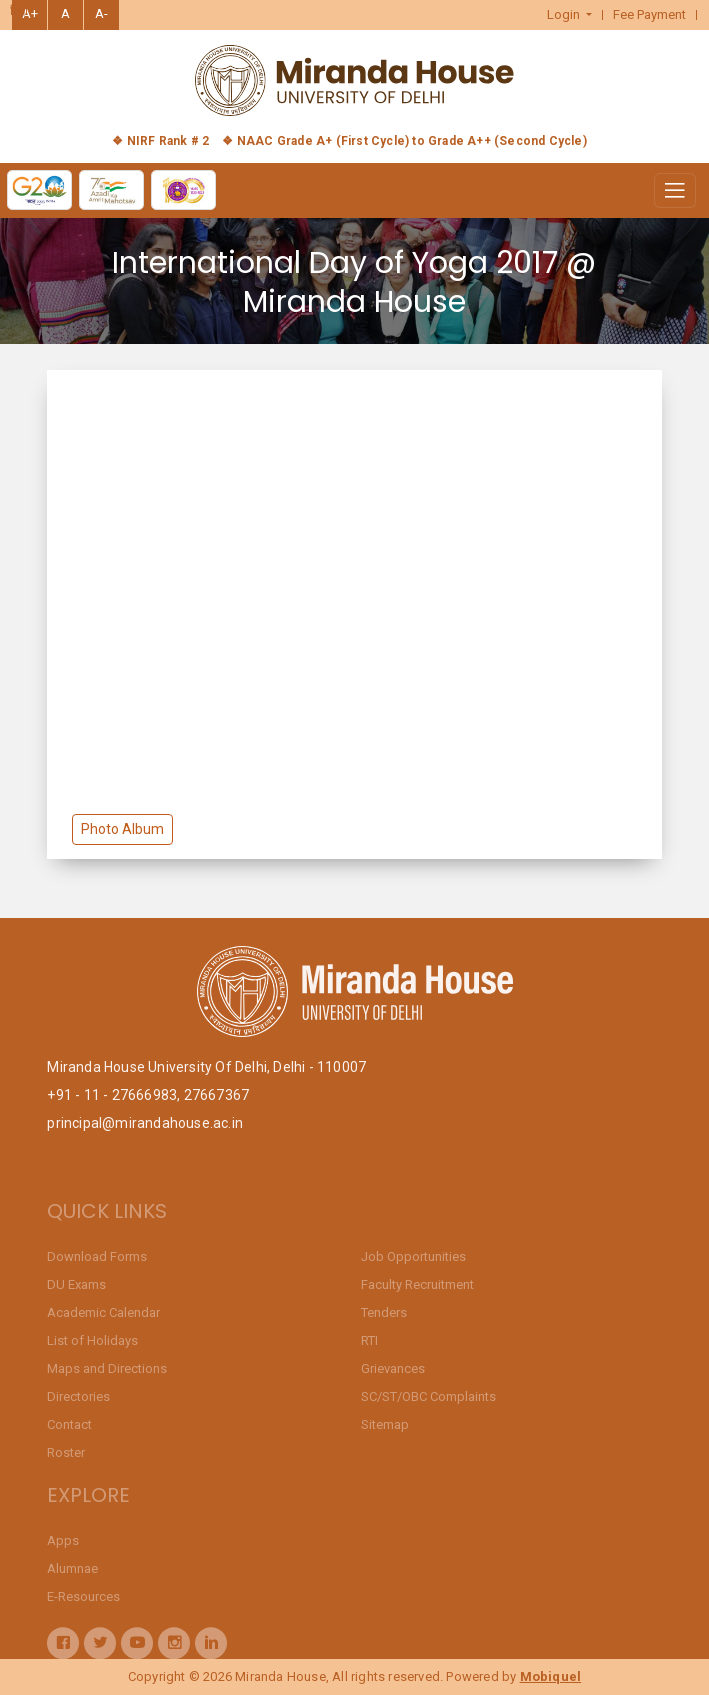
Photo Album (122, 829)
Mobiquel (551, 1676)
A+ (30, 13)
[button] (570, 15)
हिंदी (19, 11)
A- (101, 13)
